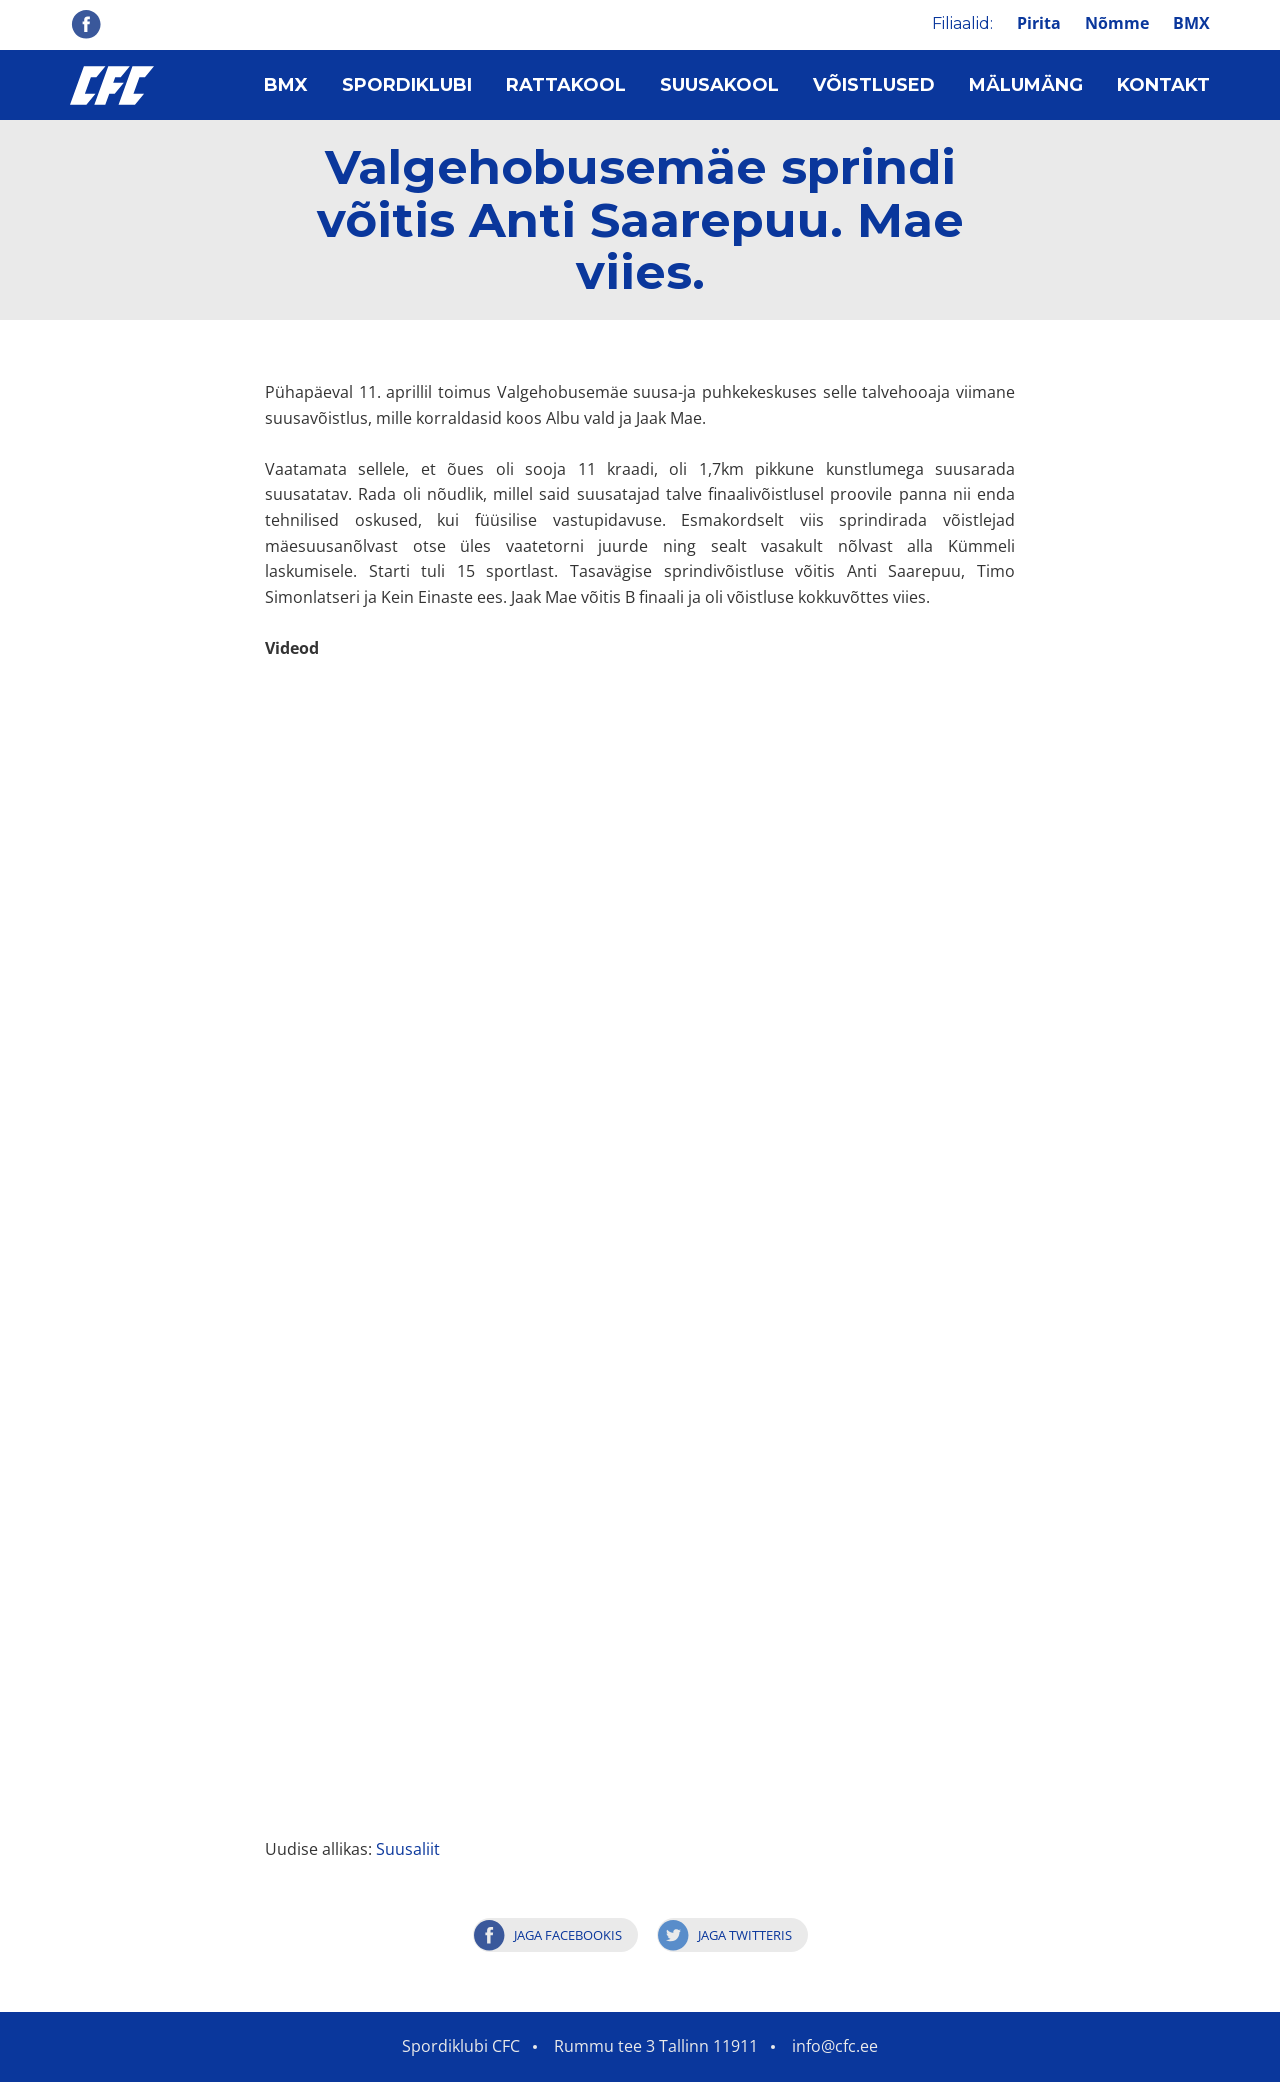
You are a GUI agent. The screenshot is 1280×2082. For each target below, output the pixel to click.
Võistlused (874, 85)
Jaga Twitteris (745, 1935)
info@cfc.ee (835, 2046)
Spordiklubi (407, 85)
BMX (1191, 23)
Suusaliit (408, 1849)
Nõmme (1117, 23)
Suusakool (719, 85)
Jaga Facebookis (568, 1935)
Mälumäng (1026, 85)
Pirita (1039, 23)
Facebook (86, 24)
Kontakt (1163, 85)
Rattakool (566, 85)
